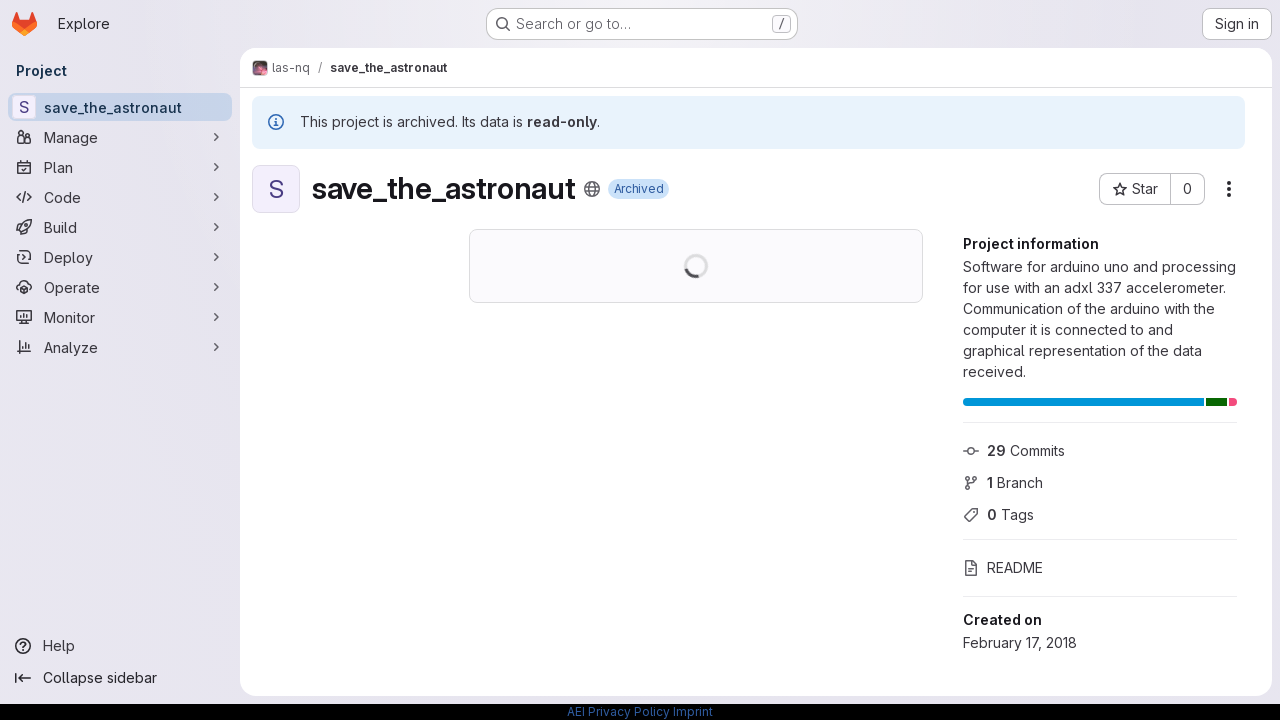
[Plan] (120, 167)
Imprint (693, 711)
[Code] (120, 197)
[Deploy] (120, 257)
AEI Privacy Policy (618, 711)
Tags (998, 514)
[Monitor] (120, 317)
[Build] (120, 227)
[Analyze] (120, 347)
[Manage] (120, 137)
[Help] (120, 646)
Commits (1014, 450)
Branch (1003, 482)
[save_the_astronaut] (120, 107)
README (1003, 567)
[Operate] (120, 287)
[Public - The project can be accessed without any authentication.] (592, 189)
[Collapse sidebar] (120, 678)
